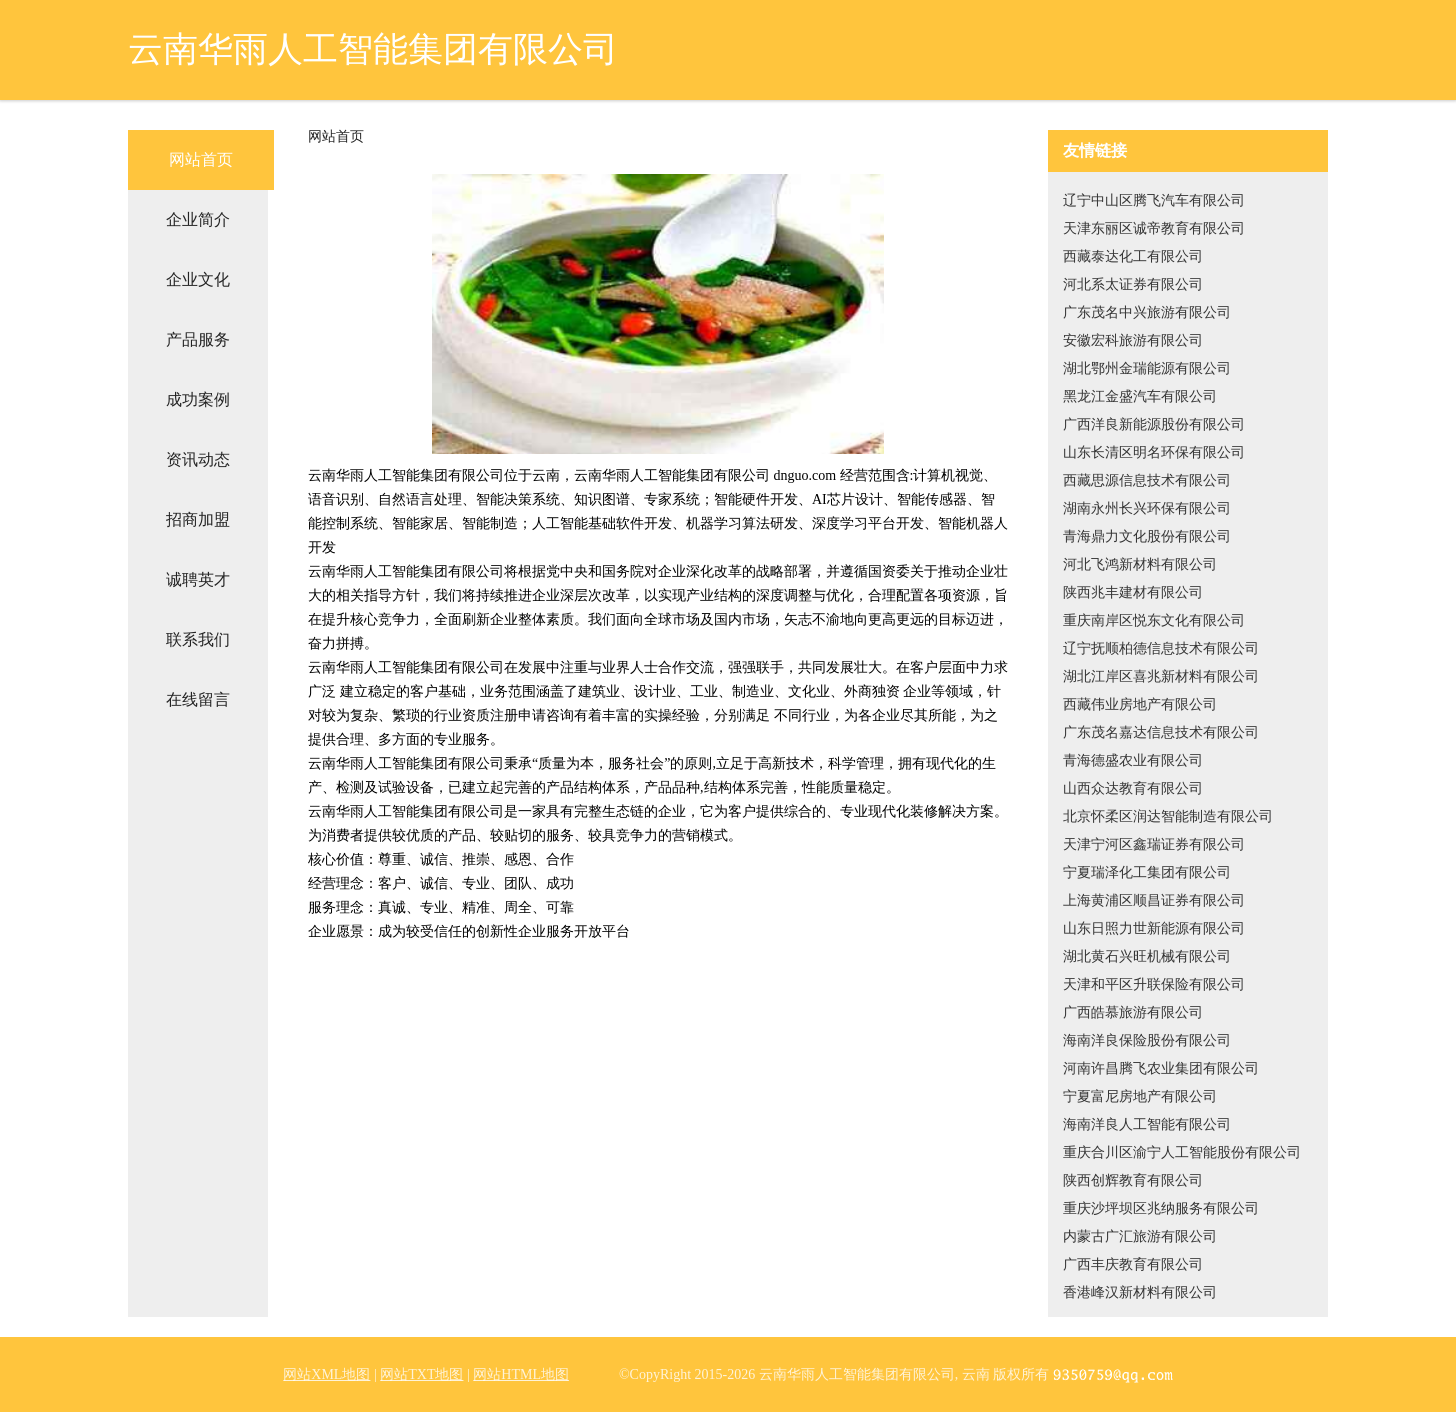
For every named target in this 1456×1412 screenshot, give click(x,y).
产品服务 (198, 339)
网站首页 (201, 159)
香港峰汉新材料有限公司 (1140, 1292)
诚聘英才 (198, 579)
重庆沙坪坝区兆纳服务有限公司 (1161, 1208)
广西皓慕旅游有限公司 (1133, 1012)
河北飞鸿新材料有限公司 (1140, 564)
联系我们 (198, 639)
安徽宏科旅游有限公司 (1133, 340)
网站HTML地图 (521, 1374)
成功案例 (198, 399)
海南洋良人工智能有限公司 (1147, 1124)
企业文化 (198, 279)
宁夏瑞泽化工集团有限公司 (1147, 872)
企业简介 (198, 219)
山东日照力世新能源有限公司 (1154, 928)
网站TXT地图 (421, 1374)
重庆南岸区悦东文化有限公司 (1154, 620)
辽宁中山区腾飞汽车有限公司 (1154, 200)
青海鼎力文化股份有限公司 (1147, 536)
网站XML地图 (326, 1374)
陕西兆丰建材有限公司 (1133, 592)
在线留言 (198, 699)
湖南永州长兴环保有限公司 (1147, 508)
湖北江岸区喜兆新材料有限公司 (1161, 676)
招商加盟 (198, 519)
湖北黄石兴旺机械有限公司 (1147, 956)
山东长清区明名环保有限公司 (1154, 452)
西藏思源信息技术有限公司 (1147, 480)
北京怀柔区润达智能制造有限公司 (1168, 816)
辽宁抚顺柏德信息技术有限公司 (1161, 648)
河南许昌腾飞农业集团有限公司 (1161, 1068)
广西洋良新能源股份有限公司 (1154, 424)
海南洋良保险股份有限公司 (1147, 1040)
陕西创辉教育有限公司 (1133, 1180)
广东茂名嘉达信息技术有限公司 (1161, 732)
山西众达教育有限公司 (1133, 788)
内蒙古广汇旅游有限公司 (1140, 1236)
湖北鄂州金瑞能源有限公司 (1147, 368)
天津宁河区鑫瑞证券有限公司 (1154, 844)
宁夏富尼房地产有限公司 (1140, 1096)
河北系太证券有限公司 (1133, 284)
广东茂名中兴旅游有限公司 (1147, 312)
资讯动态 (198, 459)
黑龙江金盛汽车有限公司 (1140, 396)
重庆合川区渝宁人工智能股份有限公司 (1182, 1152)
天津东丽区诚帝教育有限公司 (1154, 228)
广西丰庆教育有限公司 (1133, 1264)
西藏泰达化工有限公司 (1133, 256)
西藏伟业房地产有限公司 (1140, 704)
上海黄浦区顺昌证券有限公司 (1154, 900)
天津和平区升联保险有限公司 (1154, 984)
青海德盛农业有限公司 (1133, 760)
